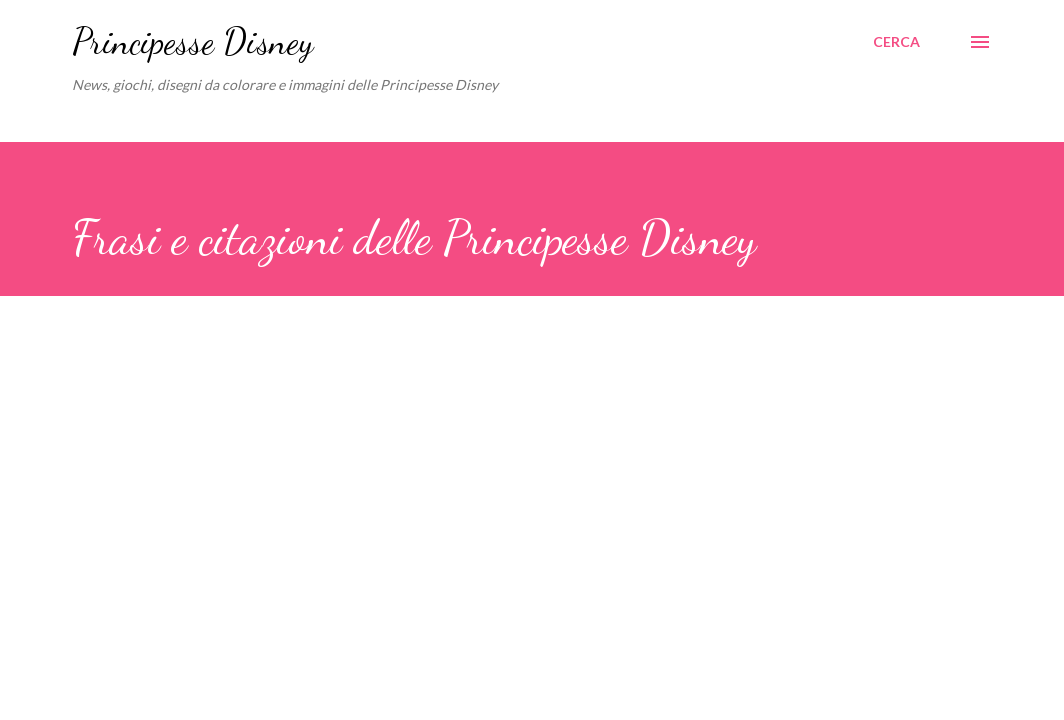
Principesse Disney (192, 41)
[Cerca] (896, 42)
